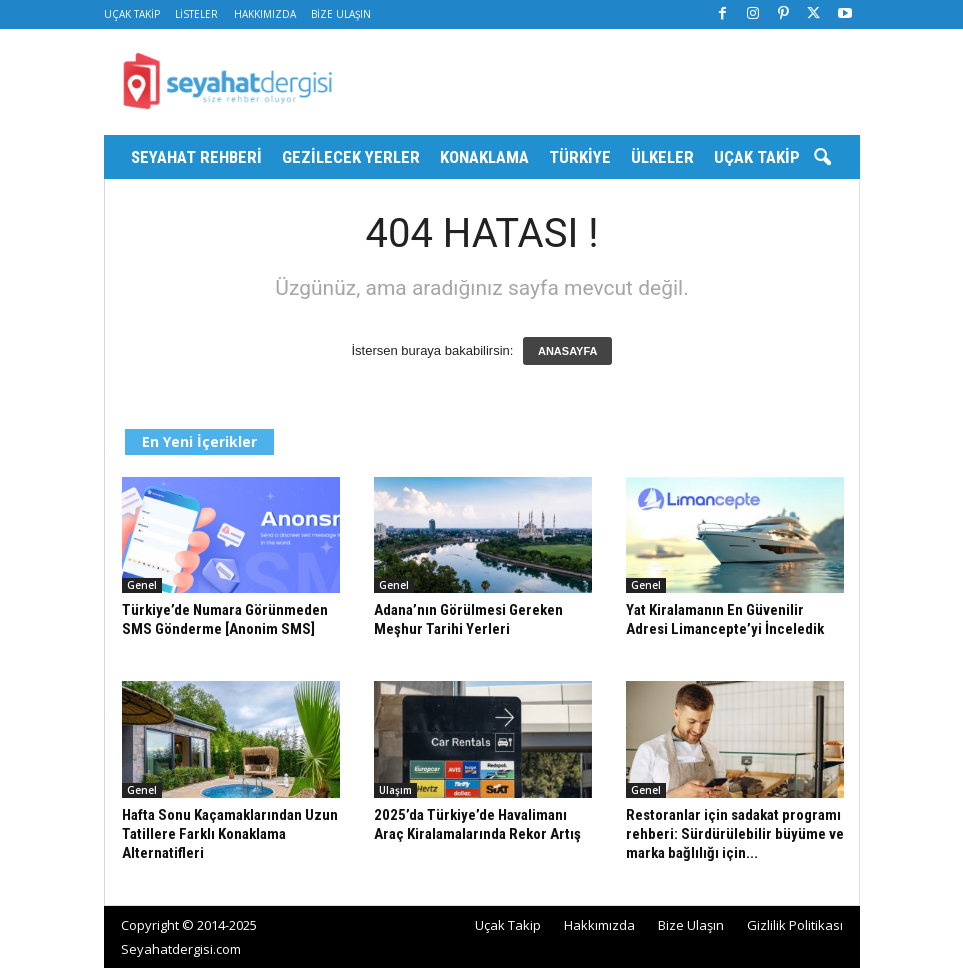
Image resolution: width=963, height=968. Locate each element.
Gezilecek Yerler (351, 157)
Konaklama (484, 157)
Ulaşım (395, 790)
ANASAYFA (568, 351)
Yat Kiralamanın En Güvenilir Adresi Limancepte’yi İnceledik (725, 619)
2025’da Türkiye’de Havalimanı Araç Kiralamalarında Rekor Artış (477, 824)
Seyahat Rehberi (196, 157)
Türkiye (580, 157)
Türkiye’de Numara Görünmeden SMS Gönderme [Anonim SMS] (225, 619)
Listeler (196, 14)
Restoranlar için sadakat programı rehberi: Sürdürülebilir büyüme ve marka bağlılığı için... (735, 834)
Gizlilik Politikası (795, 925)
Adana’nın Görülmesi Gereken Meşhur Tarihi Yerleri (468, 619)
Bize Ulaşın (341, 14)
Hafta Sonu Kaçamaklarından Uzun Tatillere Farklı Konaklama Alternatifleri (230, 834)
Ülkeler (662, 157)
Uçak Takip (132, 14)
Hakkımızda (265, 14)
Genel (142, 585)
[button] (822, 158)
